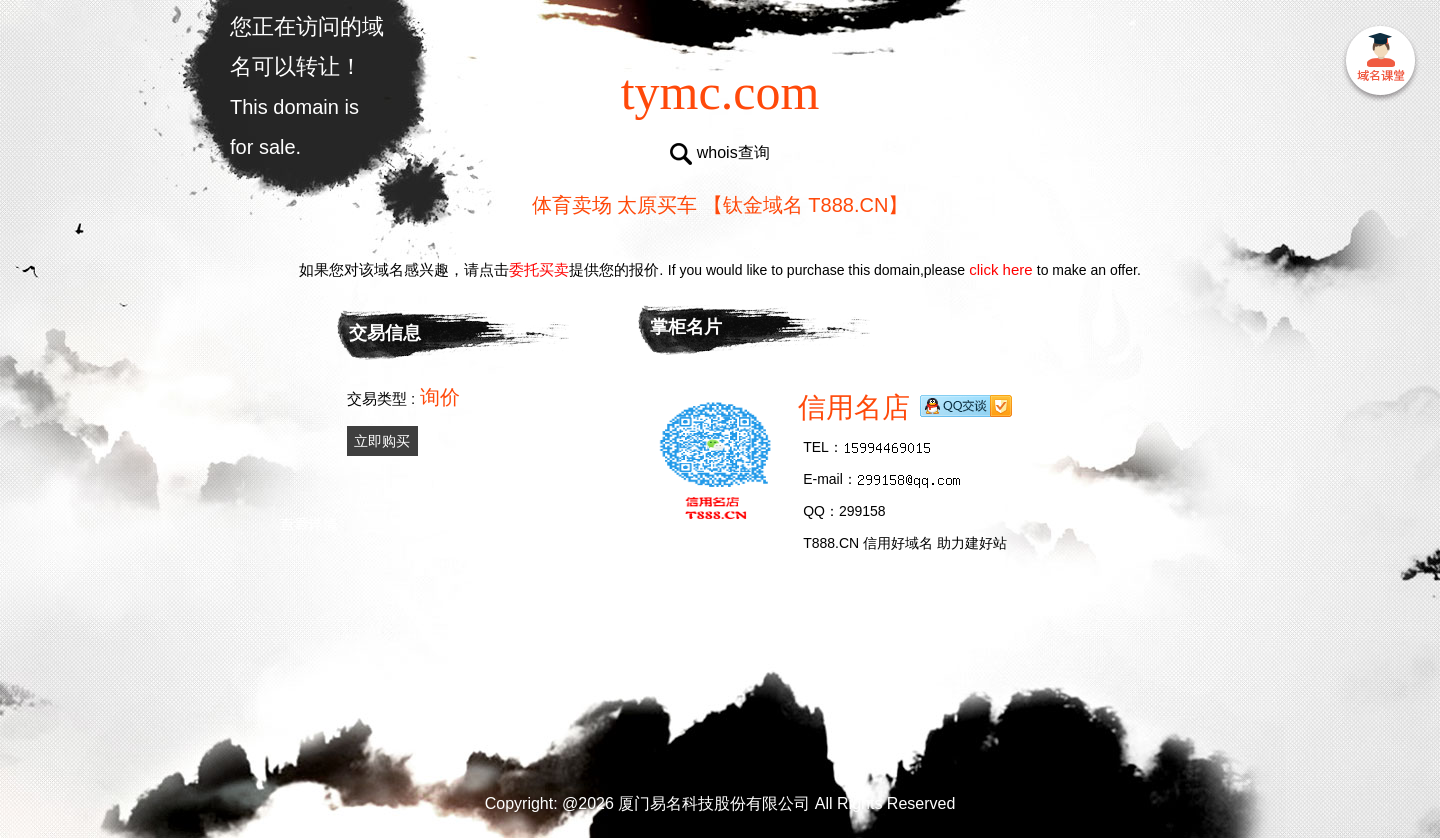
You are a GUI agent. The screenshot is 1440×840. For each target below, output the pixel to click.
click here (1001, 269)
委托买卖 (539, 269)
